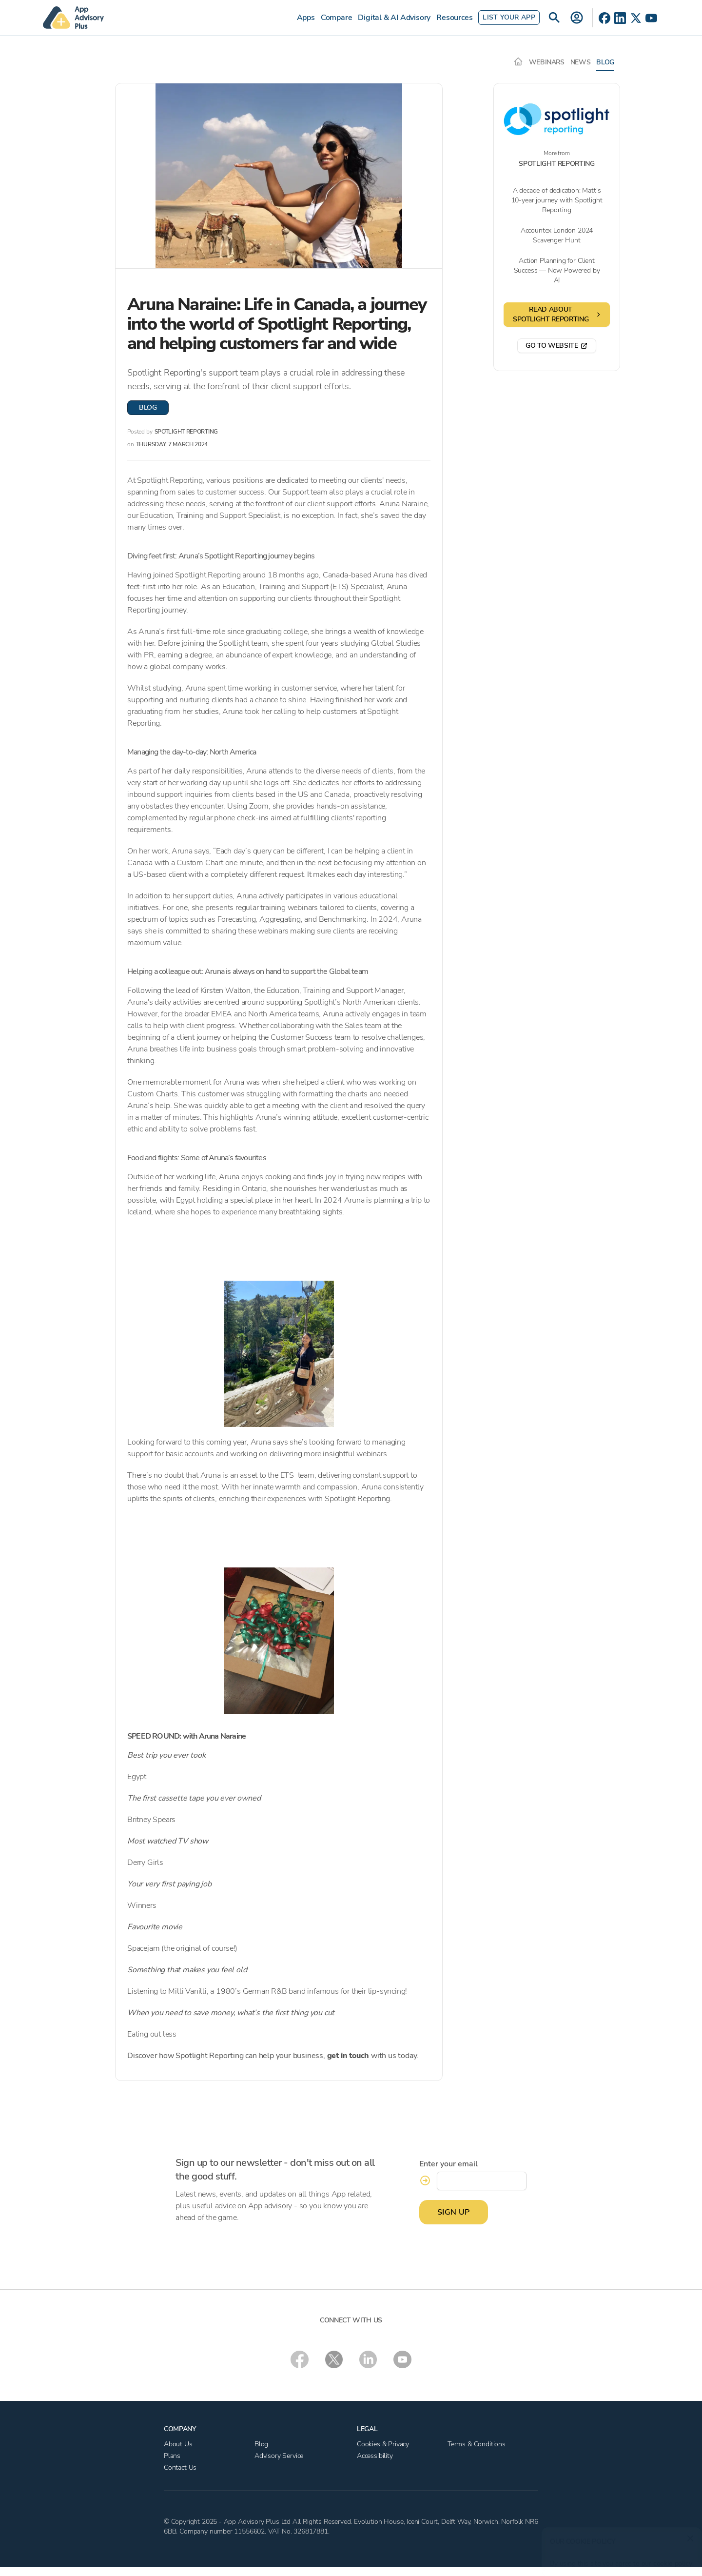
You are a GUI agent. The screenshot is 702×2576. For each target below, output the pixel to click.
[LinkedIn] (620, 18)
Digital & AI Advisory (394, 17)
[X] (636, 18)
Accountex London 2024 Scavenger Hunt (557, 235)
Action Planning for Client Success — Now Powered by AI (557, 270)
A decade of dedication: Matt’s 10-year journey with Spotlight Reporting (557, 200)
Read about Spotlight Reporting (557, 314)
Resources (454, 17)
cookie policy (668, 2558)
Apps (306, 17)
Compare (336, 17)
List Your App (509, 17)
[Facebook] (604, 18)
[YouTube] (651, 18)
